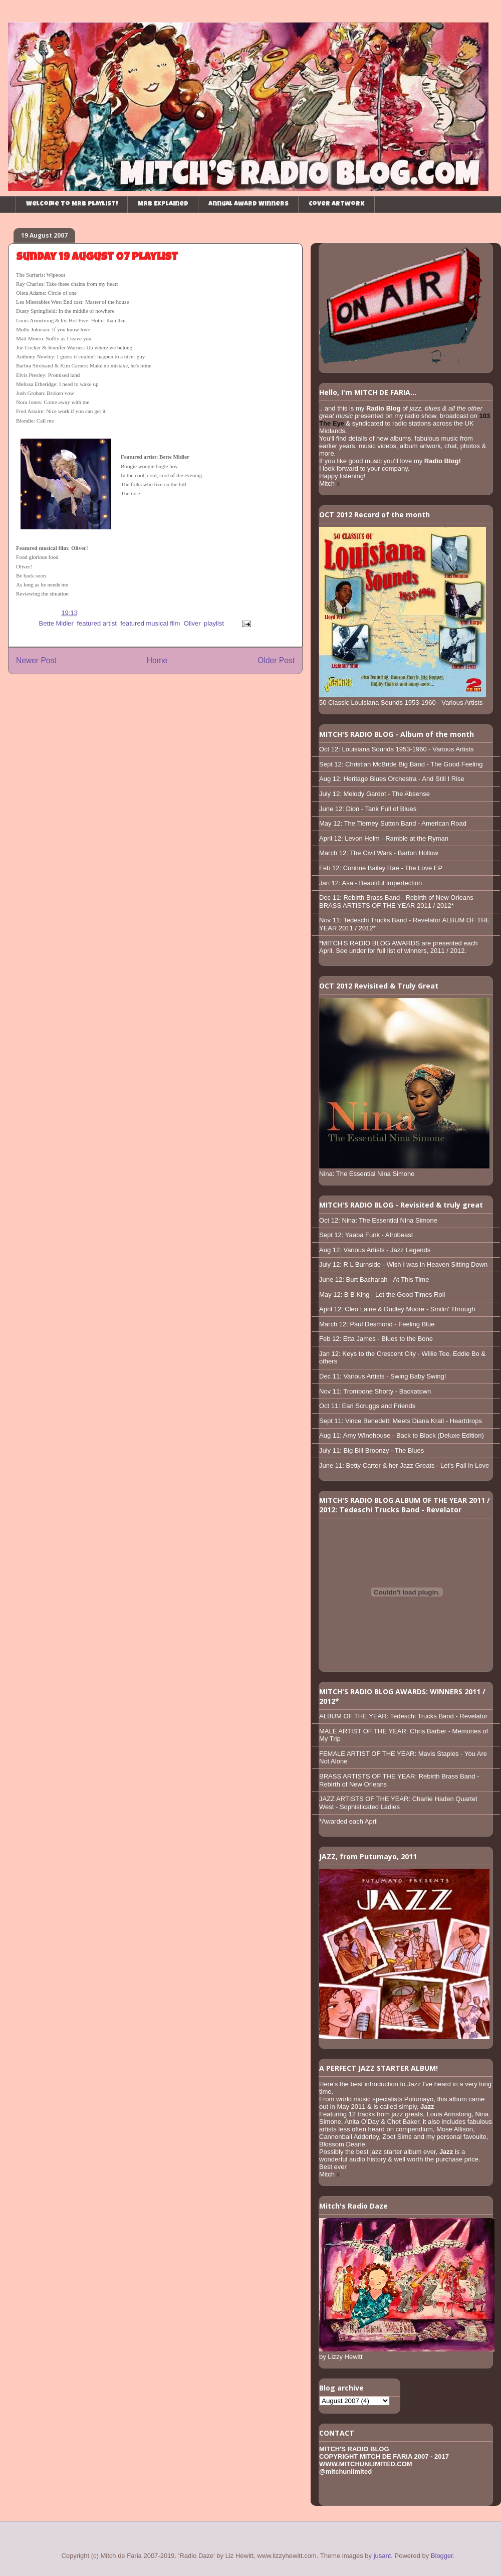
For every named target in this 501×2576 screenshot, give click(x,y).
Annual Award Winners (248, 204)
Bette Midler (56, 623)
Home (157, 660)
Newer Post (36, 660)
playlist (214, 623)
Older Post (276, 660)
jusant (382, 2555)
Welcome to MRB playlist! (72, 204)
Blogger (442, 2555)
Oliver (192, 623)
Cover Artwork (337, 204)
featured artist (97, 623)
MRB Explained (163, 204)
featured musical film (150, 623)
